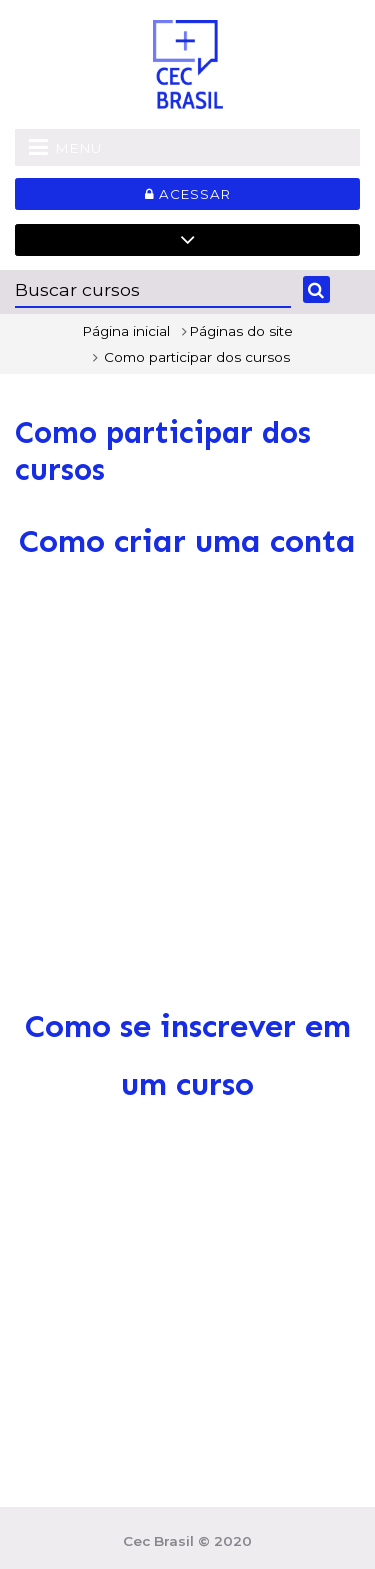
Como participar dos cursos (197, 357)
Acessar (188, 194)
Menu (65, 147)
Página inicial (126, 331)
